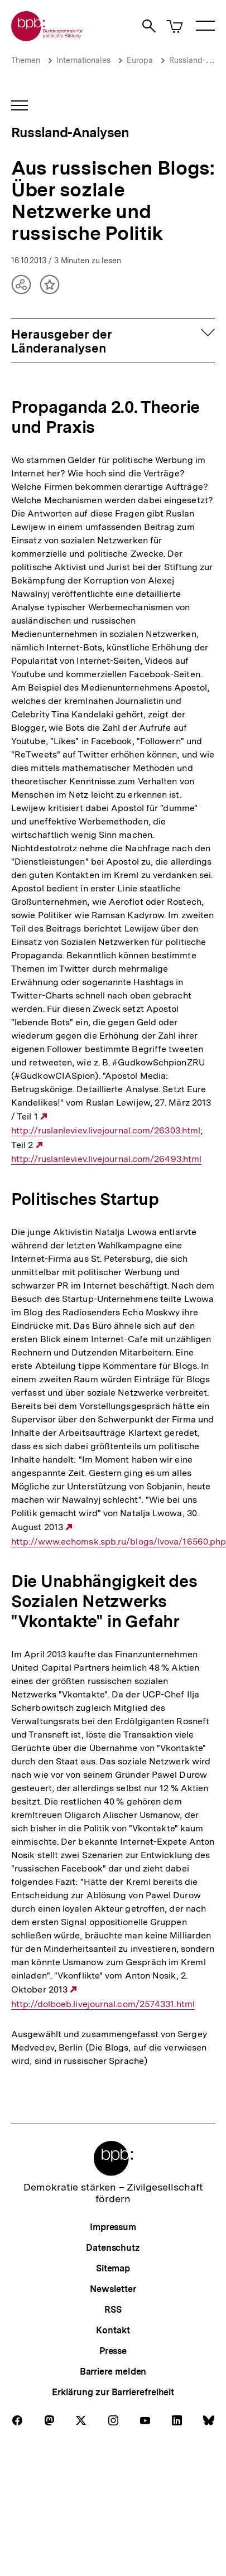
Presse (113, 2351)
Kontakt (112, 2330)
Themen (25, 60)
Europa (140, 60)
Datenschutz (113, 2247)
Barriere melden (113, 2371)
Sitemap (113, 2268)
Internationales (83, 60)
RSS (113, 2309)
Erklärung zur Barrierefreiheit (113, 2392)
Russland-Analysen (70, 132)
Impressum (113, 2227)
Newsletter (113, 2289)
